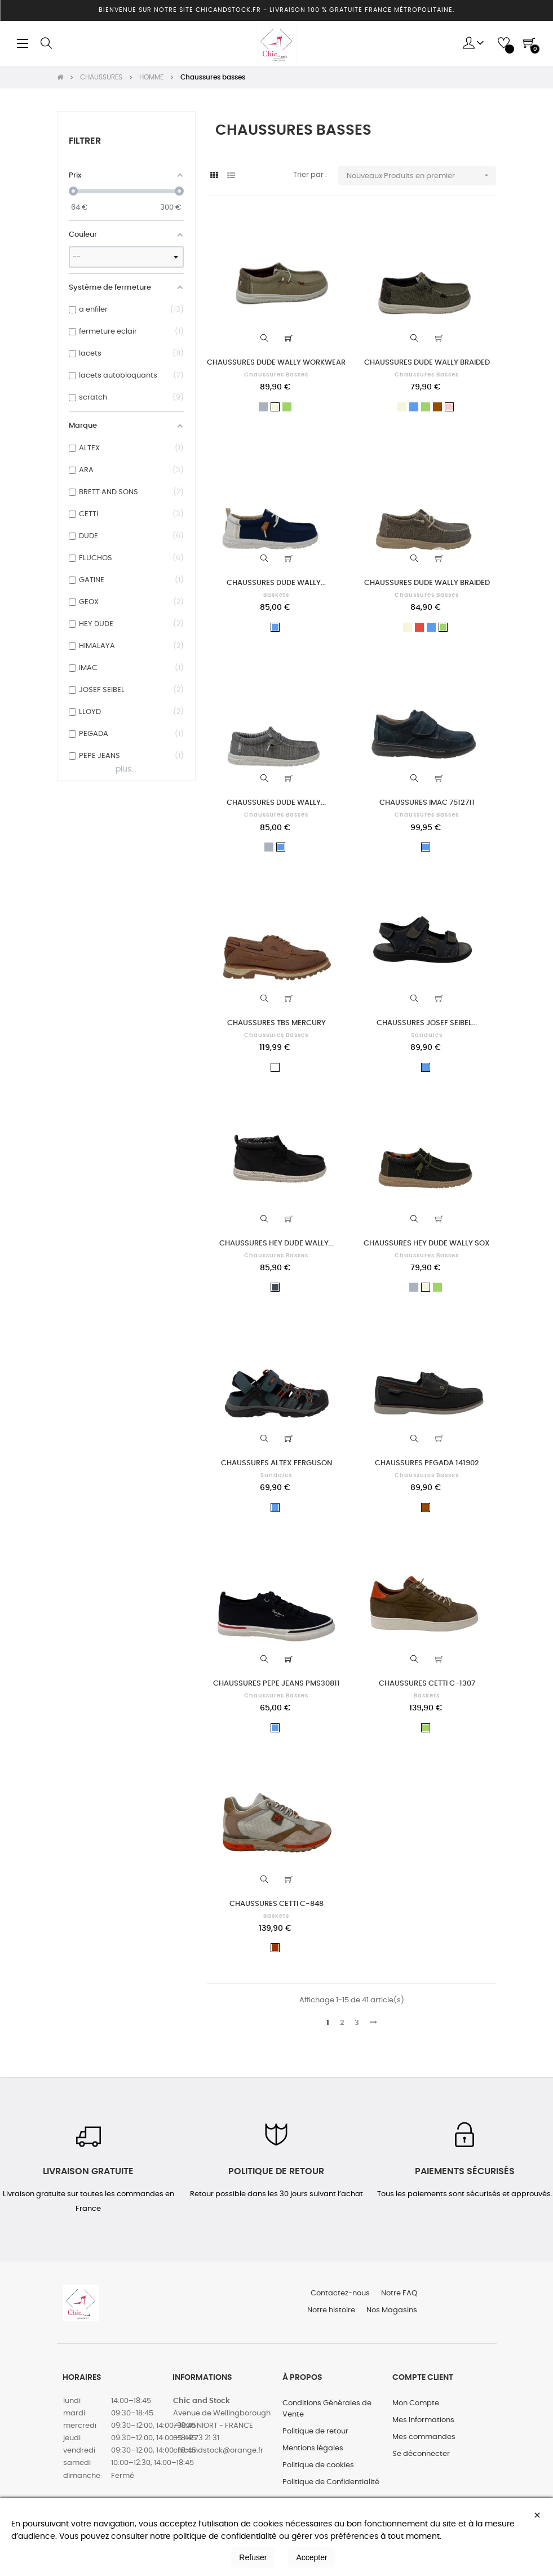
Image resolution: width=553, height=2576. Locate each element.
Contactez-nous (340, 2293)
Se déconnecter (421, 2454)
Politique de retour (315, 2431)
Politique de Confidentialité (330, 2482)
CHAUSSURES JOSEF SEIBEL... (427, 1023)
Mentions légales (312, 2448)
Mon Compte (415, 2403)
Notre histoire (331, 2310)
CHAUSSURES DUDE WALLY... (276, 583)
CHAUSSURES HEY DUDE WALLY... (276, 1243)
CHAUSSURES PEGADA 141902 (427, 1463)
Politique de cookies (318, 2465)
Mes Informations (423, 2420)
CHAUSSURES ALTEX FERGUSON (276, 1463)
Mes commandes (423, 2437)
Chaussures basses (276, 375)
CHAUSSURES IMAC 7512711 (427, 802)
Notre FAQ (399, 2293)
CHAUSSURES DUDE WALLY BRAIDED (427, 362)
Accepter (311, 2557)
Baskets (276, 595)
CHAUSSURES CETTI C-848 (276, 1904)
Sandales (427, 1035)
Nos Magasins (391, 2310)
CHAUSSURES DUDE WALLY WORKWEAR (276, 362)
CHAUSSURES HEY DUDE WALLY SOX (427, 1243)
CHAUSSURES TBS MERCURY (276, 1023)
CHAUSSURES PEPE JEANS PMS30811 (276, 1683)
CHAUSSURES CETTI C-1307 (427, 1683)
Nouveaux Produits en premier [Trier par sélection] (421, 175)
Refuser (253, 2557)
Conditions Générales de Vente (326, 2409)
